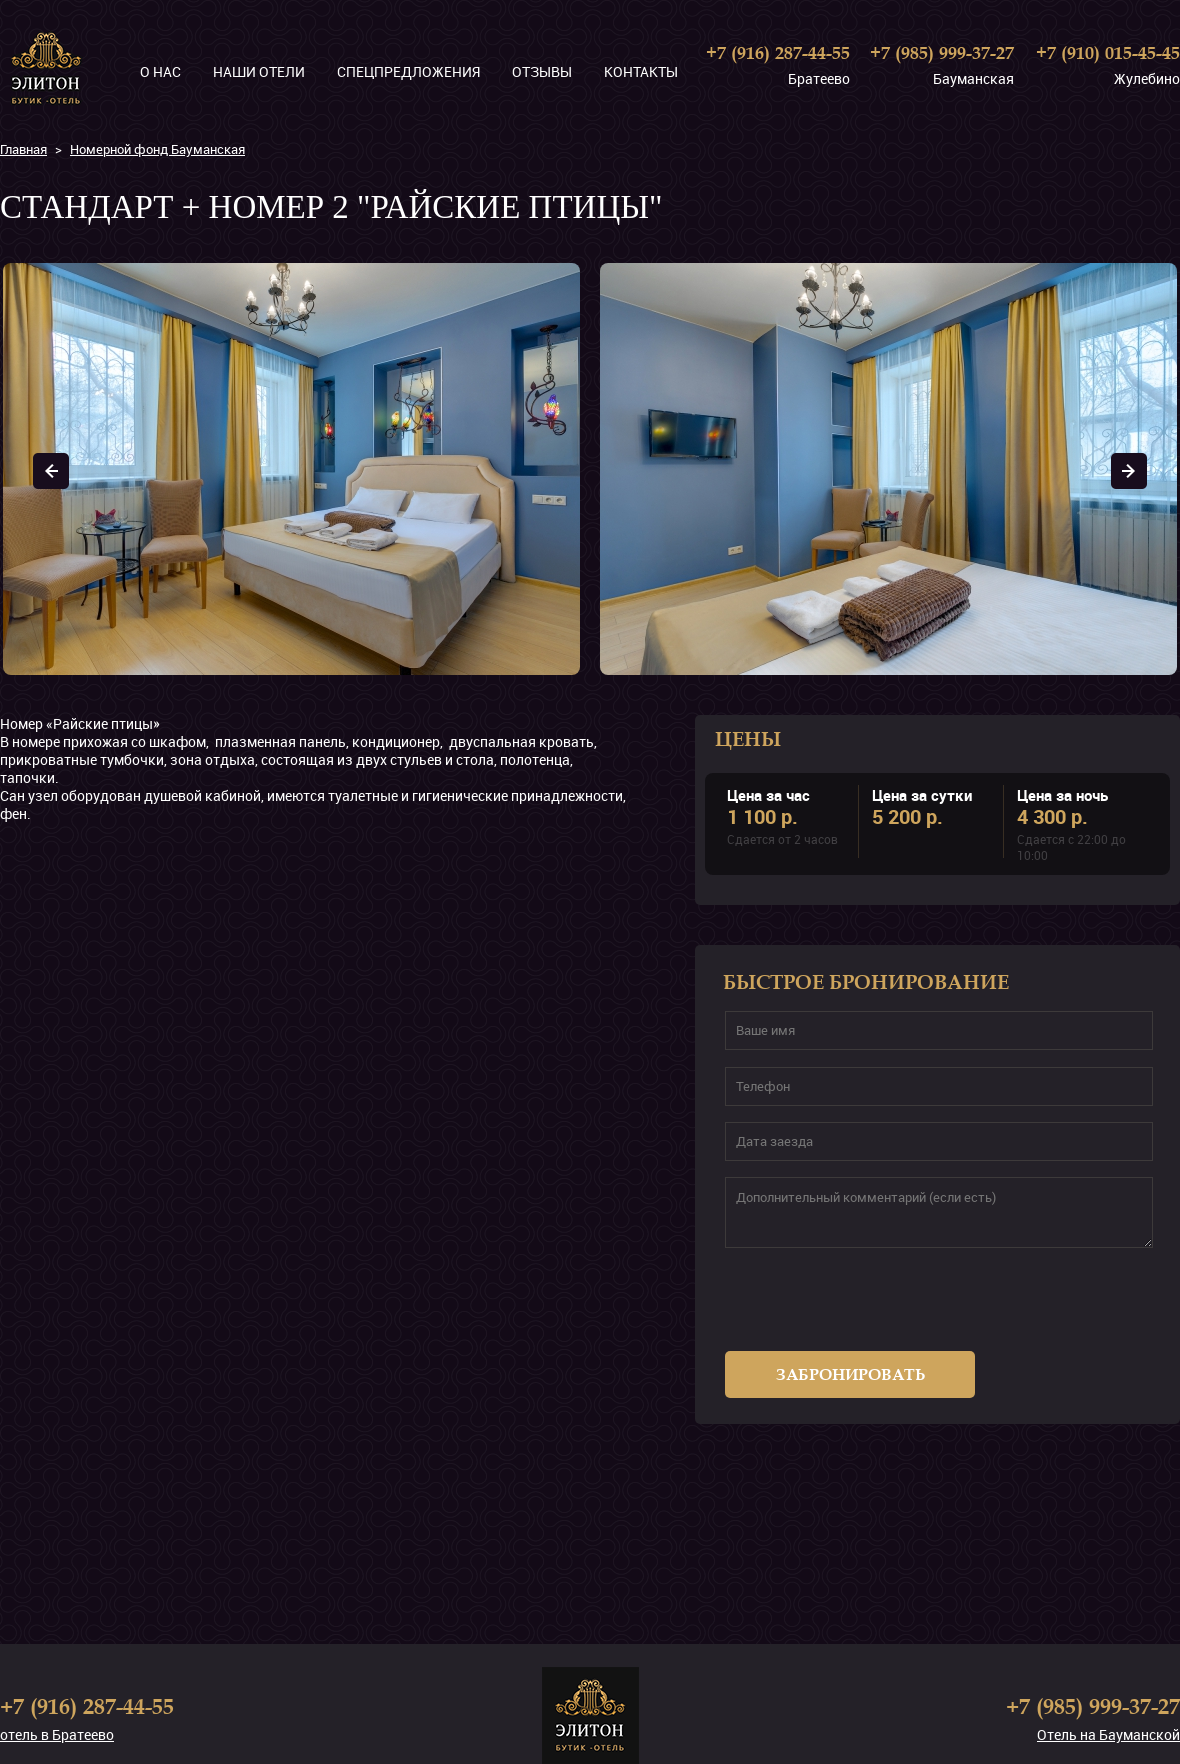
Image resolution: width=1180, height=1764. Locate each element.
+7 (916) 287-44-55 (778, 53)
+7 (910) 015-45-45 (1108, 53)
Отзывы (542, 71)
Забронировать (850, 1374)
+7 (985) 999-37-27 (942, 53)
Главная (23, 149)
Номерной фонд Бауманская (157, 149)
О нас (160, 71)
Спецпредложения (408, 71)
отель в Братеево (57, 1735)
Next (1129, 471)
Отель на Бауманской (1108, 1735)
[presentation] (851, 1307)
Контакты (641, 71)
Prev (51, 471)
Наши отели (259, 71)
